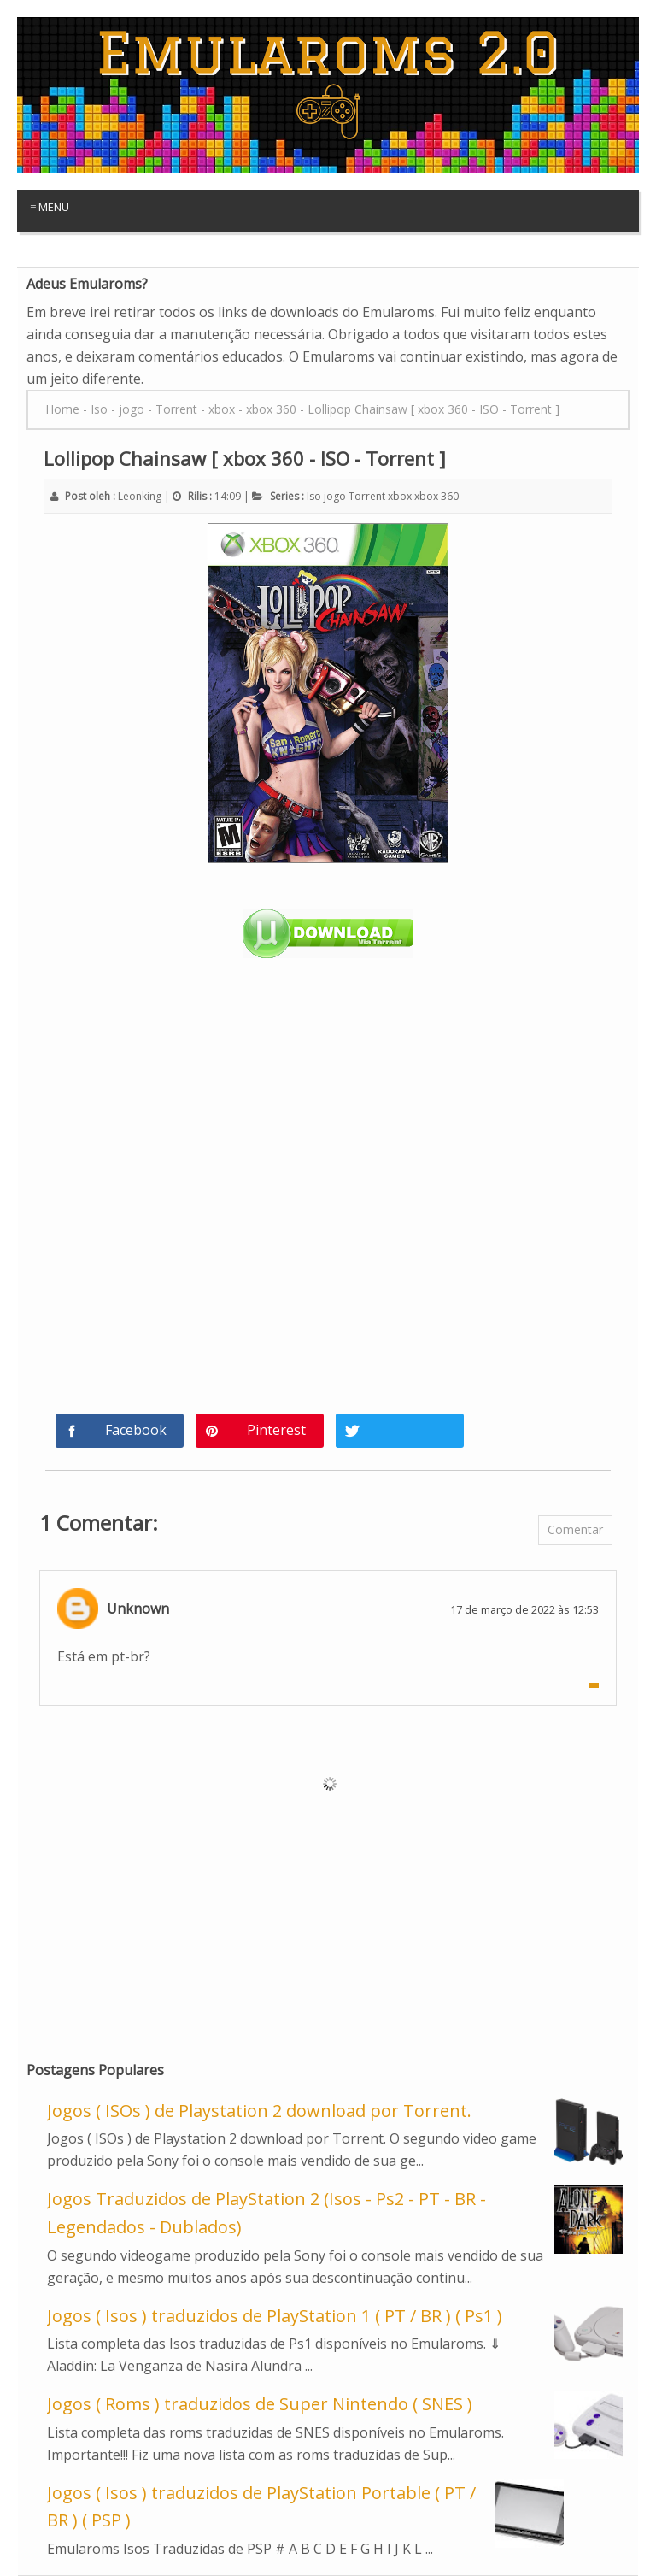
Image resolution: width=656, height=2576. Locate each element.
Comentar (575, 1529)
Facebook (136, 1429)
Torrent (366, 496)
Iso (314, 496)
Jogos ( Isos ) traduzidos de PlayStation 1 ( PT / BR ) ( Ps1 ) (274, 2315)
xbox (400, 496)
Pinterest (276, 1429)
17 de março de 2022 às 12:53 (524, 1609)
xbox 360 (436, 496)
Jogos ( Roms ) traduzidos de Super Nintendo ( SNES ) (259, 2403)
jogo (335, 496)
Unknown (138, 1608)
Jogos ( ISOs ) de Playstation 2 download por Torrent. (259, 2110)
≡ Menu (49, 207)
